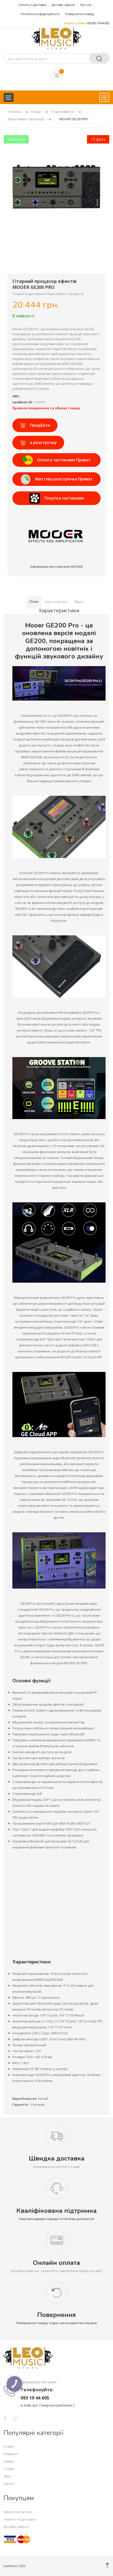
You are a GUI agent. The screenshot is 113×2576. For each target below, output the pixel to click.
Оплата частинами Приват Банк (56, 461)
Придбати (35, 425)
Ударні (9, 2461)
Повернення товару (79, 14)
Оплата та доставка (32, 5)
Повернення (56, 2314)
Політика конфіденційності (40, 14)
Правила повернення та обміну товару (46, 408)
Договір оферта (63, 5)
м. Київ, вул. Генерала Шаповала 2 (48, 2405)
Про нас (86, 5)
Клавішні (11, 2454)
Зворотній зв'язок (18, 2512)
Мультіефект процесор (26, 119)
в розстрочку (38, 443)
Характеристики (59, 610)
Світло (9, 2483)
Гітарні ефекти (62, 111)
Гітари (36, 111)
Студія (9, 2468)
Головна (14, 111)
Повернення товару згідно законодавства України (56, 2323)
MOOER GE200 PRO (73, 119)
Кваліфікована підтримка (56, 2210)
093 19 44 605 (35, 2398)
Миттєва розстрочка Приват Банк (56, 480)
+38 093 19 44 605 (98, 23)
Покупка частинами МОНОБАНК (56, 499)
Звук (7, 2476)
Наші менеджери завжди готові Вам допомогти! (56, 2219)
